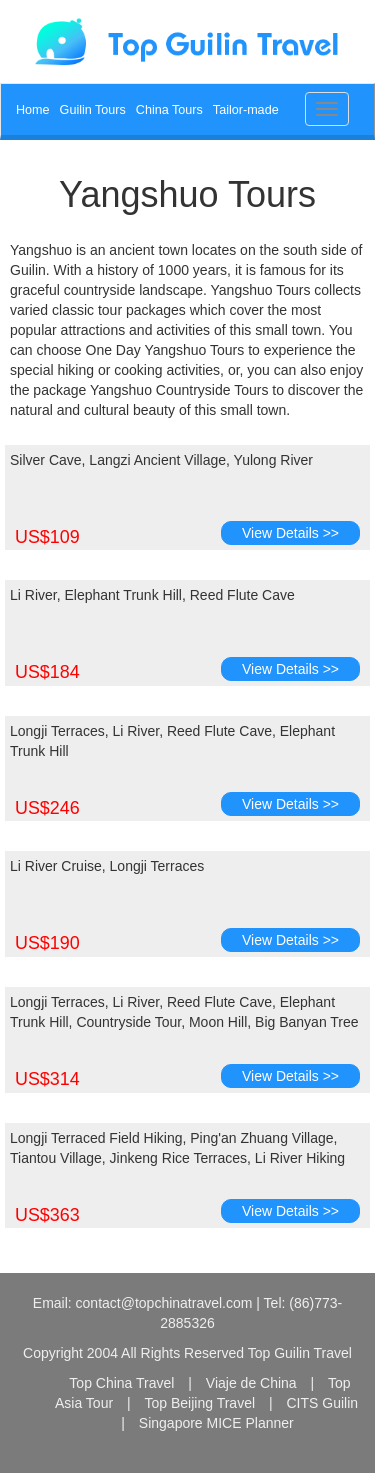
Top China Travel (121, 1383)
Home (33, 110)
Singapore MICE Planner (216, 1423)
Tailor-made (246, 110)
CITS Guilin (322, 1403)
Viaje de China (251, 1383)
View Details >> (290, 533)
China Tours (169, 110)
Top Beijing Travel (200, 1403)
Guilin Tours (93, 110)
